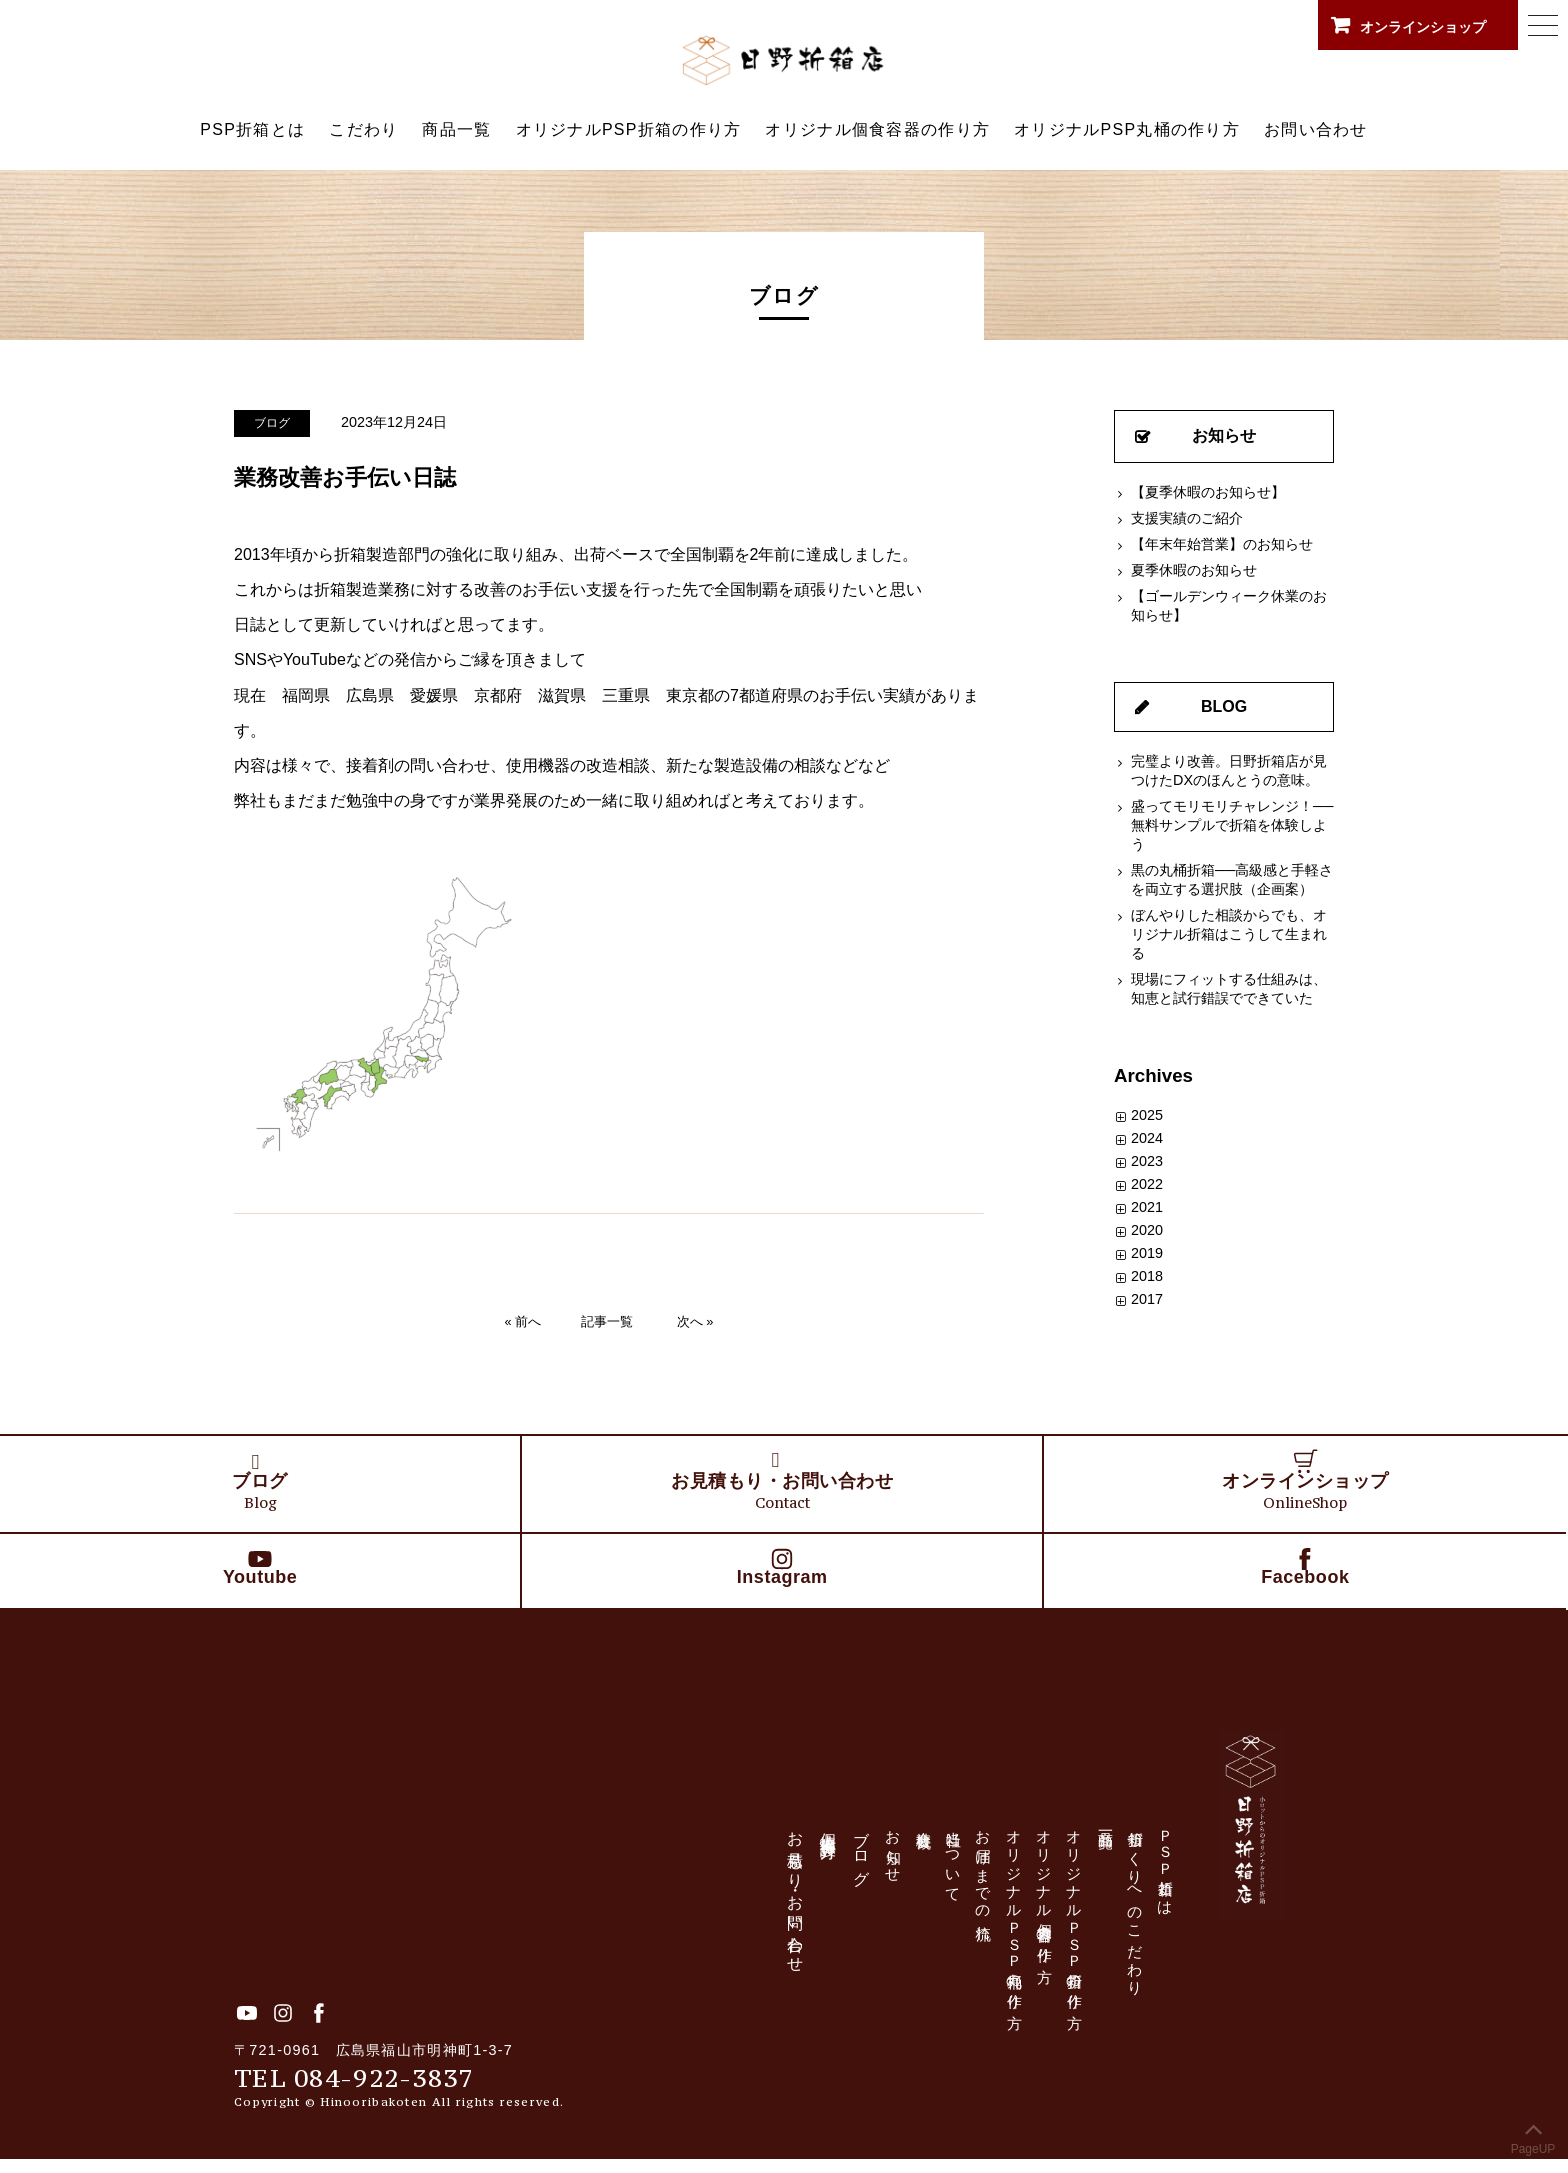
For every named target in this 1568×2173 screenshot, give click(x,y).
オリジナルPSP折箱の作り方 (629, 129)
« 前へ (523, 1320)
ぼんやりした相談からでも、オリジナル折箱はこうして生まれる (1229, 934)
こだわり (363, 129)
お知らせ (1224, 435)
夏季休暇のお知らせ (1194, 570)
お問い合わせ (1316, 129)
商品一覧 (456, 129)
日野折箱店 (784, 60)
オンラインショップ (1425, 24)
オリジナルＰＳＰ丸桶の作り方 (1023, 1932)
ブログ (273, 422)
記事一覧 (607, 1320)
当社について (957, 1875)
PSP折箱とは (252, 129)
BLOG (1224, 706)
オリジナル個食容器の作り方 (877, 129)
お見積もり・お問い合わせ (792, 1906)
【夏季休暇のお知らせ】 (1208, 492)
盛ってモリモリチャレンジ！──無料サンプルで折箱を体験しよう (1232, 825)
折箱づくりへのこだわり (1155, 1924)
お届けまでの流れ (990, 1894)
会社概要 (924, 1837)
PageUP (1533, 2134)
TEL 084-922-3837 (359, 2091)
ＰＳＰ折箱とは (1188, 1881)
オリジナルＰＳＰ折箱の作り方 (1089, 1932)
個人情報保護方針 (825, 1840)
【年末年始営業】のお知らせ (1222, 544)
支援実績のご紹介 (1187, 518)
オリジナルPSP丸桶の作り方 (1127, 129)
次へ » (695, 1320)
